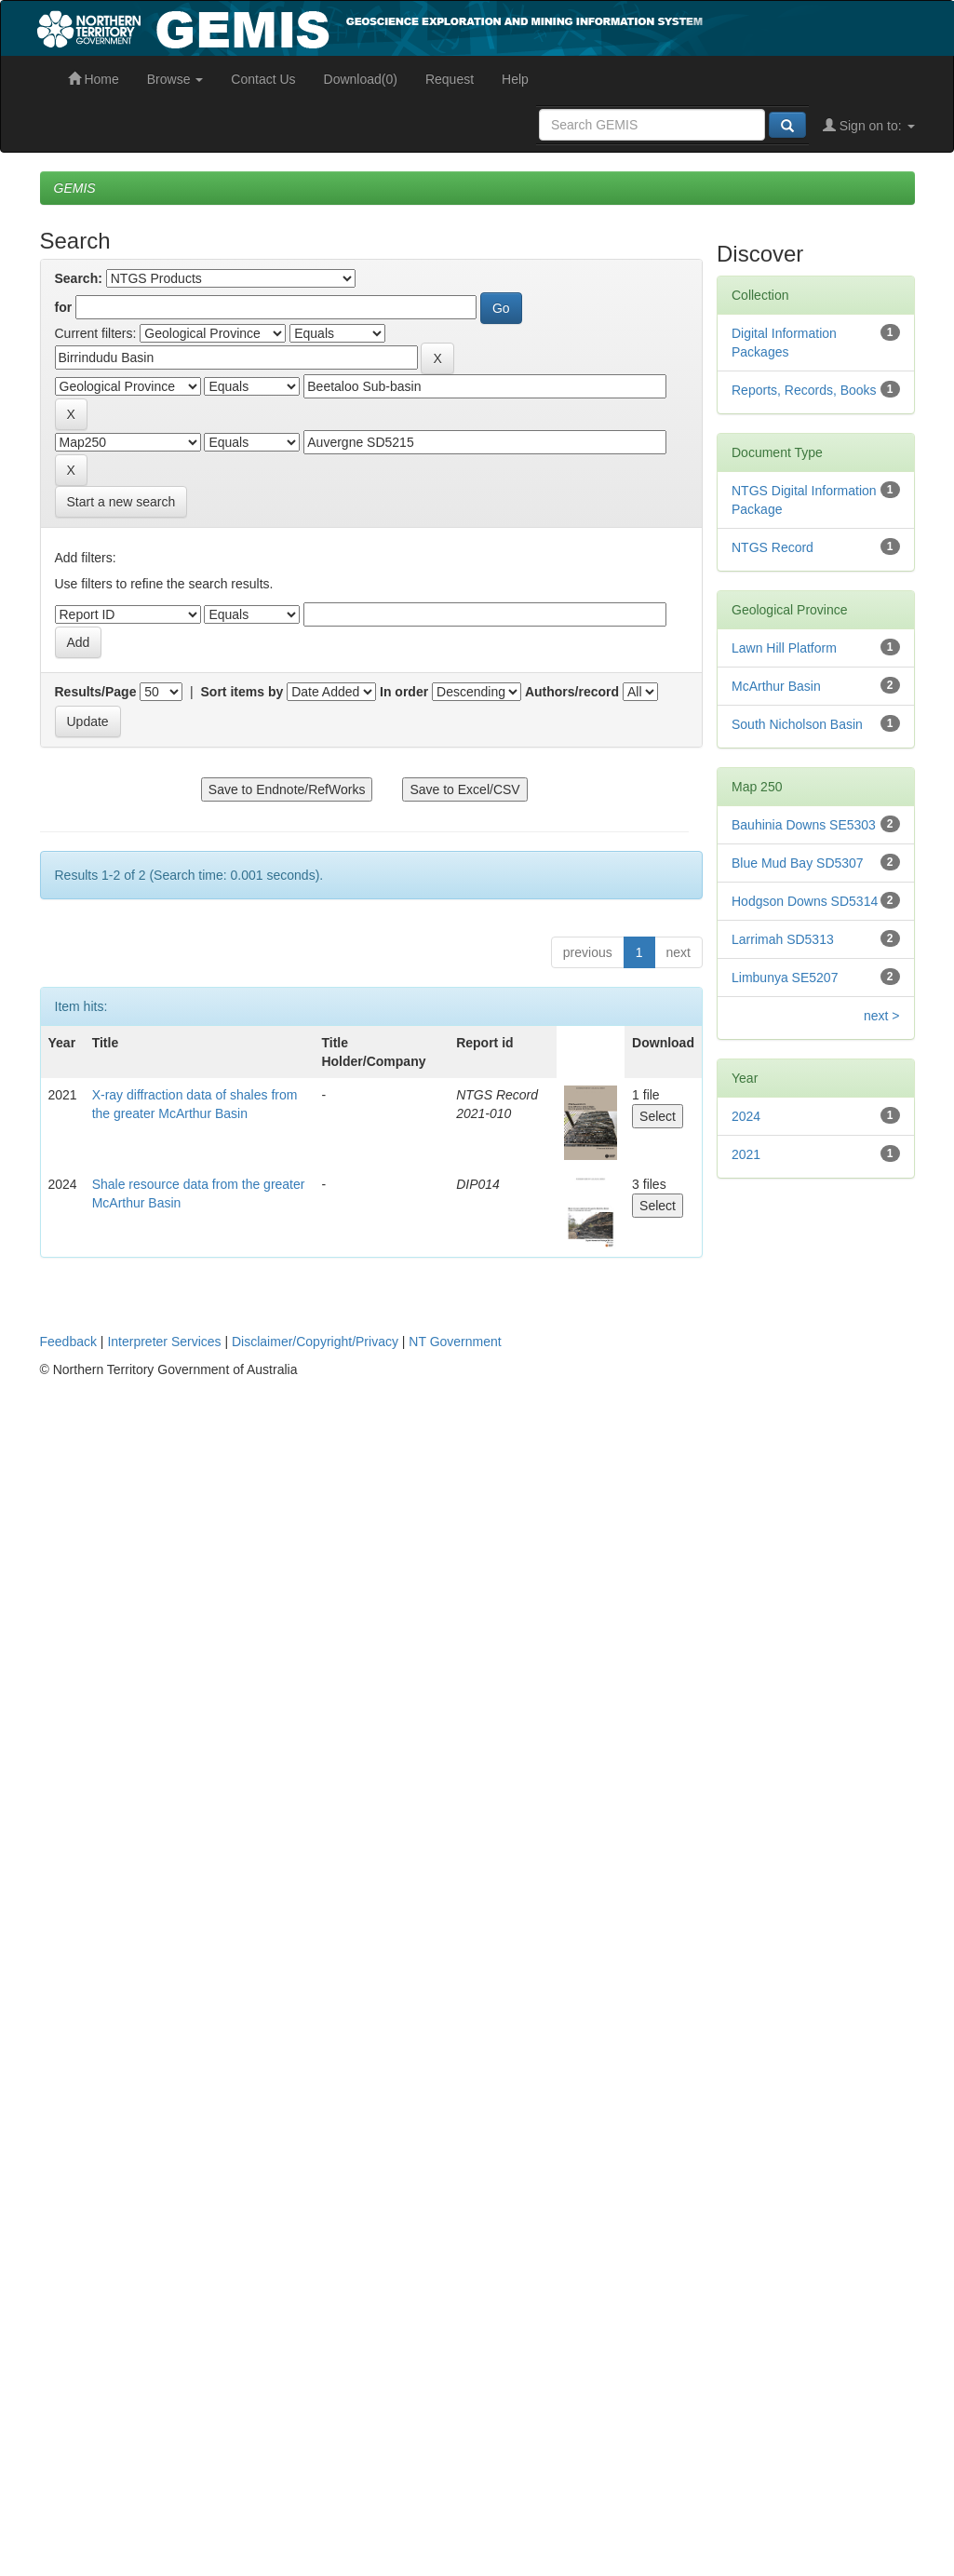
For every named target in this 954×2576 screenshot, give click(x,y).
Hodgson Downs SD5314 (805, 901)
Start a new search (121, 501)
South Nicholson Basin (797, 724)
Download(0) (360, 79)
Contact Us (263, 79)
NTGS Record (772, 547)
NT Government (455, 1341)
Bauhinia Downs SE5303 (804, 824)
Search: (78, 278)
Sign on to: (869, 125)
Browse (175, 79)
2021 (746, 1154)
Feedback (68, 1341)
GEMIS (75, 188)
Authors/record (572, 691)
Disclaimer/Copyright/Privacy (315, 1341)
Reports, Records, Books (804, 390)
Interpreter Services (164, 1341)
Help (515, 79)
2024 (746, 1116)
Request (449, 79)
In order (404, 691)
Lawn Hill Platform (784, 648)
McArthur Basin (776, 686)
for (64, 307)
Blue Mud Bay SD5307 (798, 863)
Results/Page (96, 691)
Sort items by (242, 691)
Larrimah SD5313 (783, 939)
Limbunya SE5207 (785, 977)
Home (93, 79)
